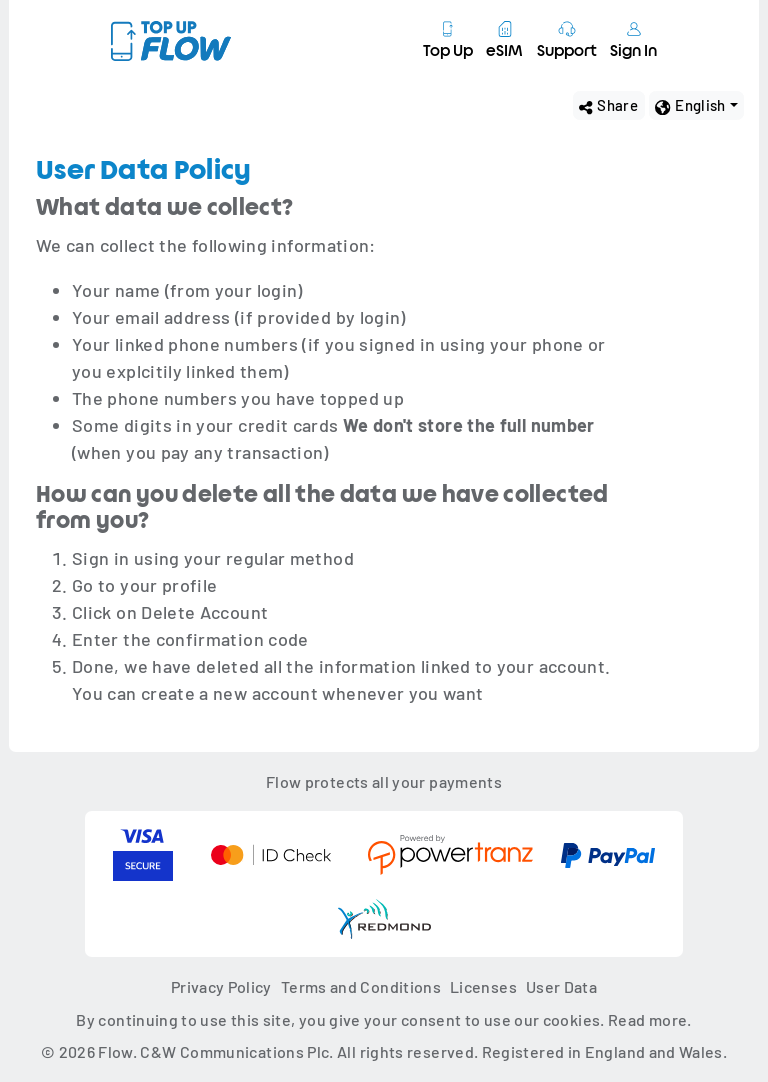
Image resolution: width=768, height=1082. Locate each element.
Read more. (650, 1019)
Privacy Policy (221, 986)
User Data (561, 986)
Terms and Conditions (361, 986)
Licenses (483, 986)
